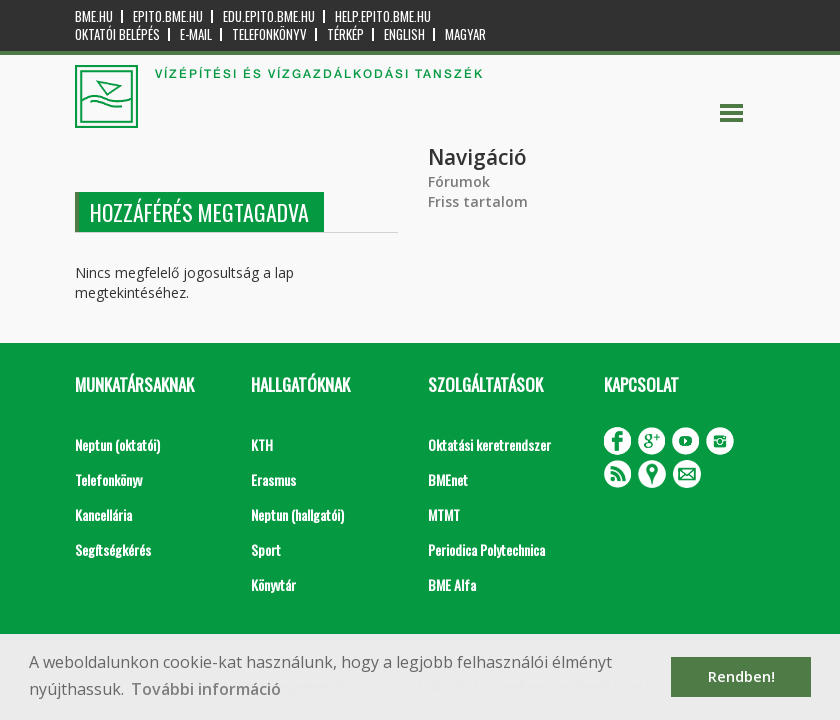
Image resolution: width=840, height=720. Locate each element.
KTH (262, 444)
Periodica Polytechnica (486, 549)
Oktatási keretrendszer (489, 444)
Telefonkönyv (269, 34)
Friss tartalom (478, 201)
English (404, 34)
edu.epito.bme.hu (269, 16)
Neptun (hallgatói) (297, 514)
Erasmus (273, 479)
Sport (266, 549)
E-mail (196, 34)
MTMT (444, 514)
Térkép (345, 34)
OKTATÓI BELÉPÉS (117, 34)
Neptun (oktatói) (117, 444)
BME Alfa (452, 584)
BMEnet (448, 479)
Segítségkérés (113, 549)
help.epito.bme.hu (383, 16)
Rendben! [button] (741, 676)
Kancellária (103, 514)
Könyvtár (273, 584)
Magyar (465, 34)
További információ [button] (206, 689)
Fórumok (459, 181)
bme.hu (94, 16)
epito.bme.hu (168, 16)
